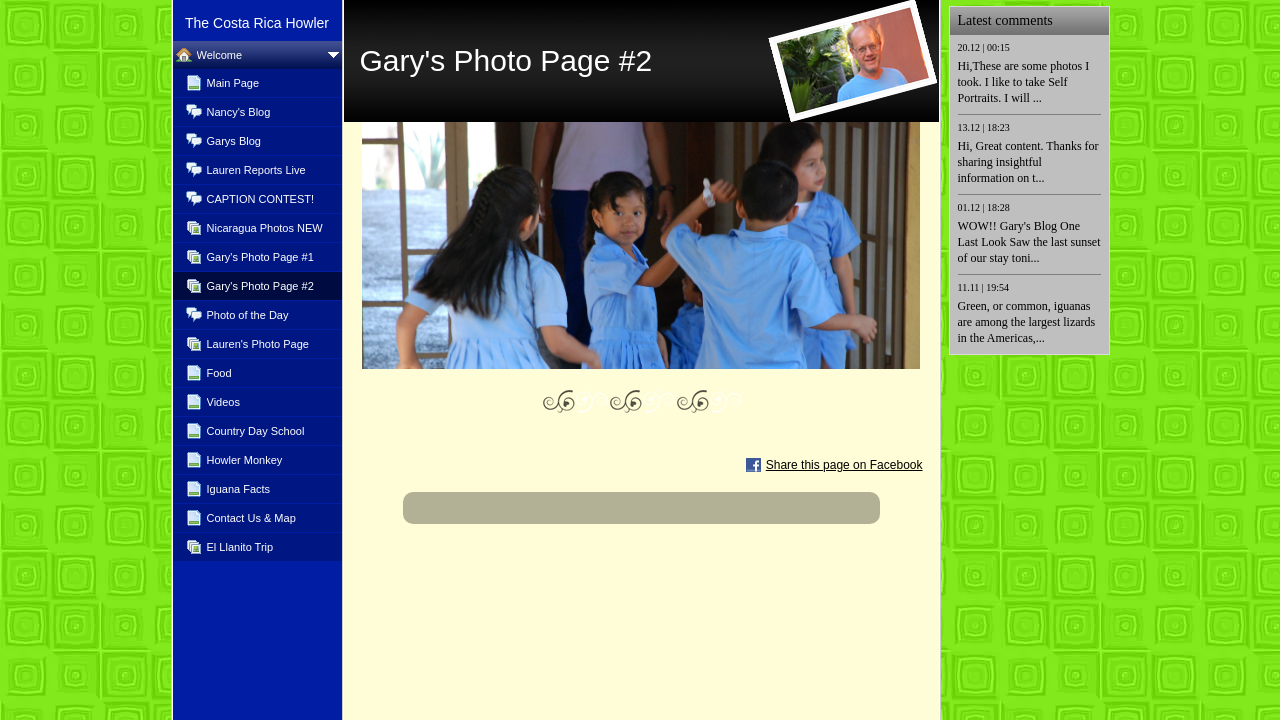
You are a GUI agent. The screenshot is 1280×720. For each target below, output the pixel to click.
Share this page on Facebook (844, 465)
